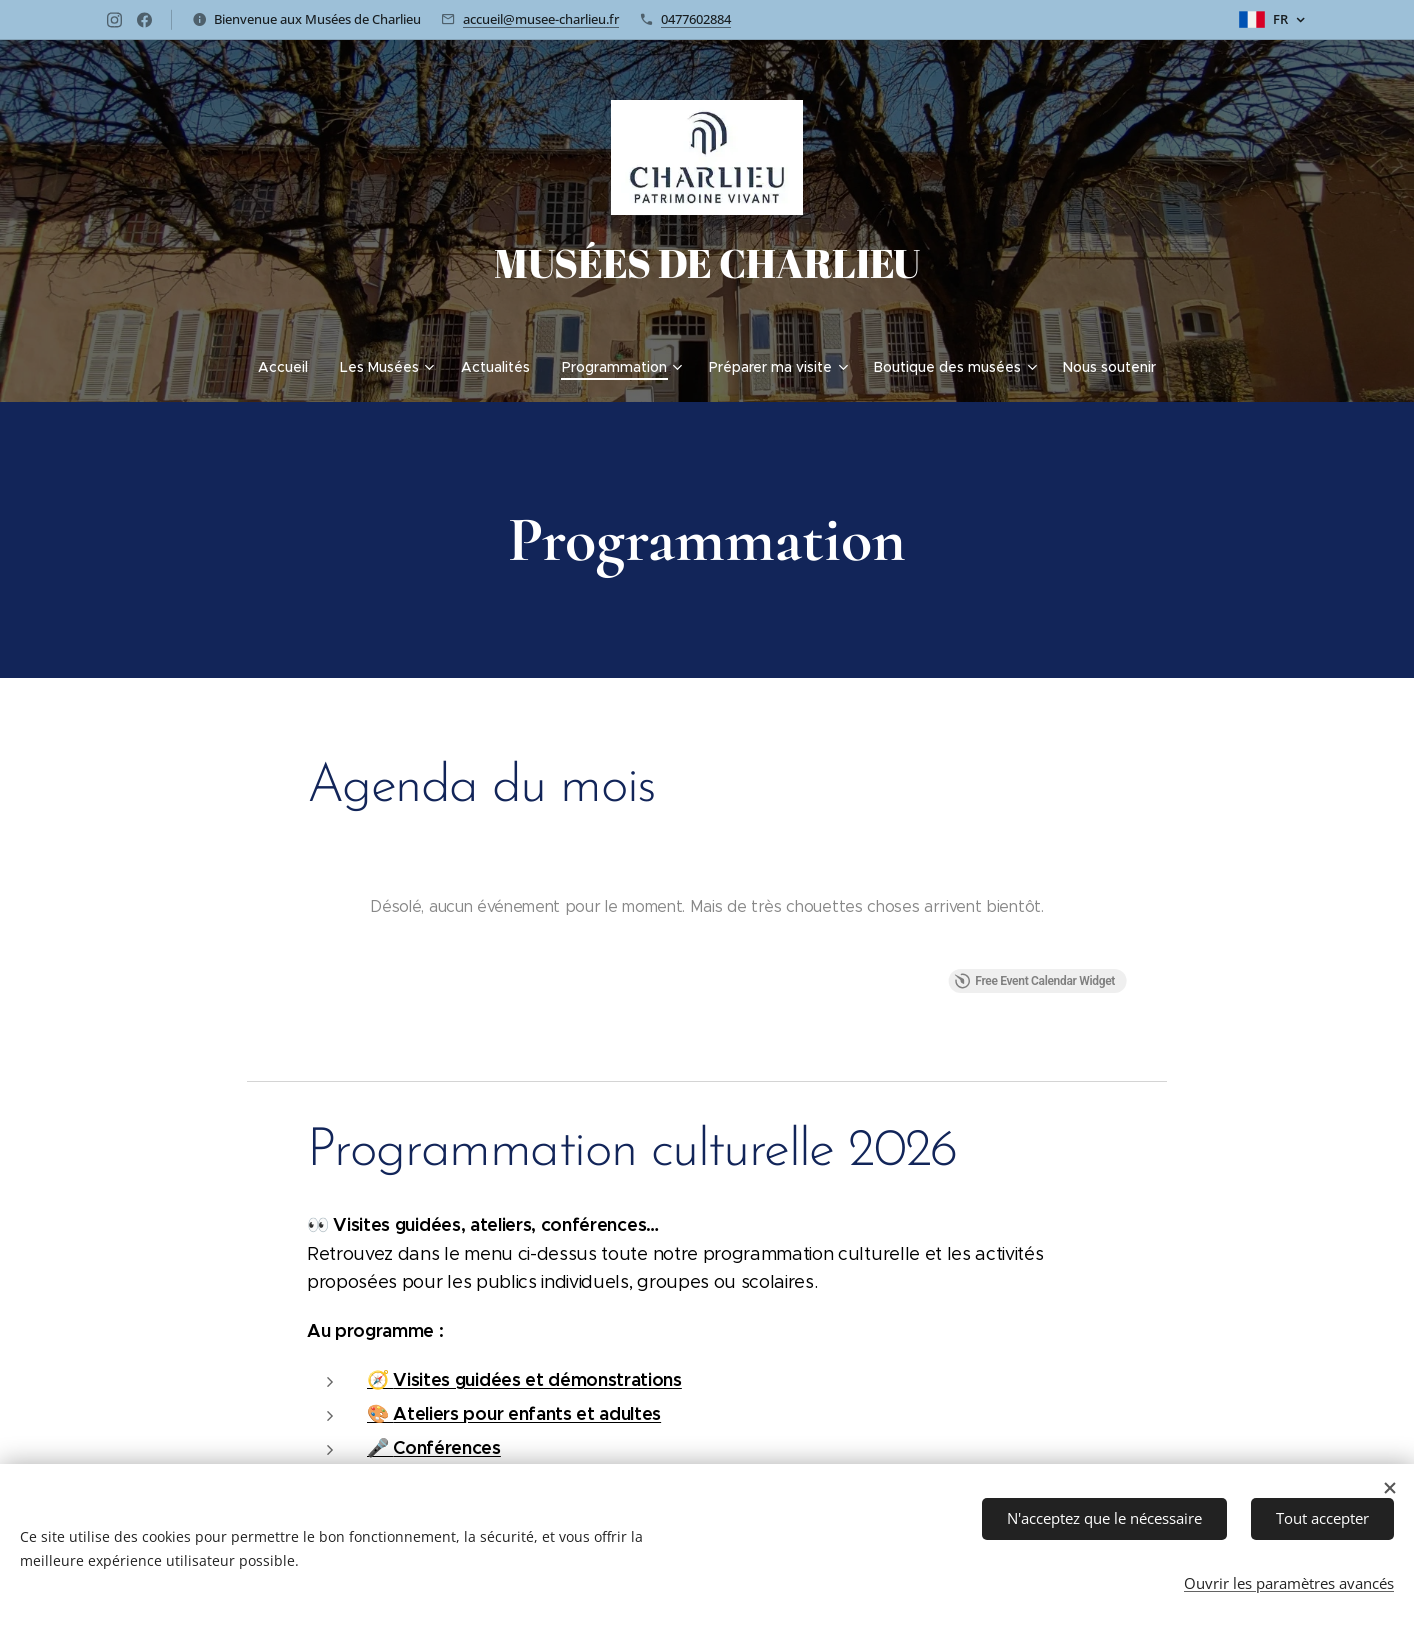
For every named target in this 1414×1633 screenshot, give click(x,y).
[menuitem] (291, 367)
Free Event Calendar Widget (1034, 981)
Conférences (446, 1447)
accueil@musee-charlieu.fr (541, 19)
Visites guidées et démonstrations (537, 1379)
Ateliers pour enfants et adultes (527, 1413)
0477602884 (696, 19)
